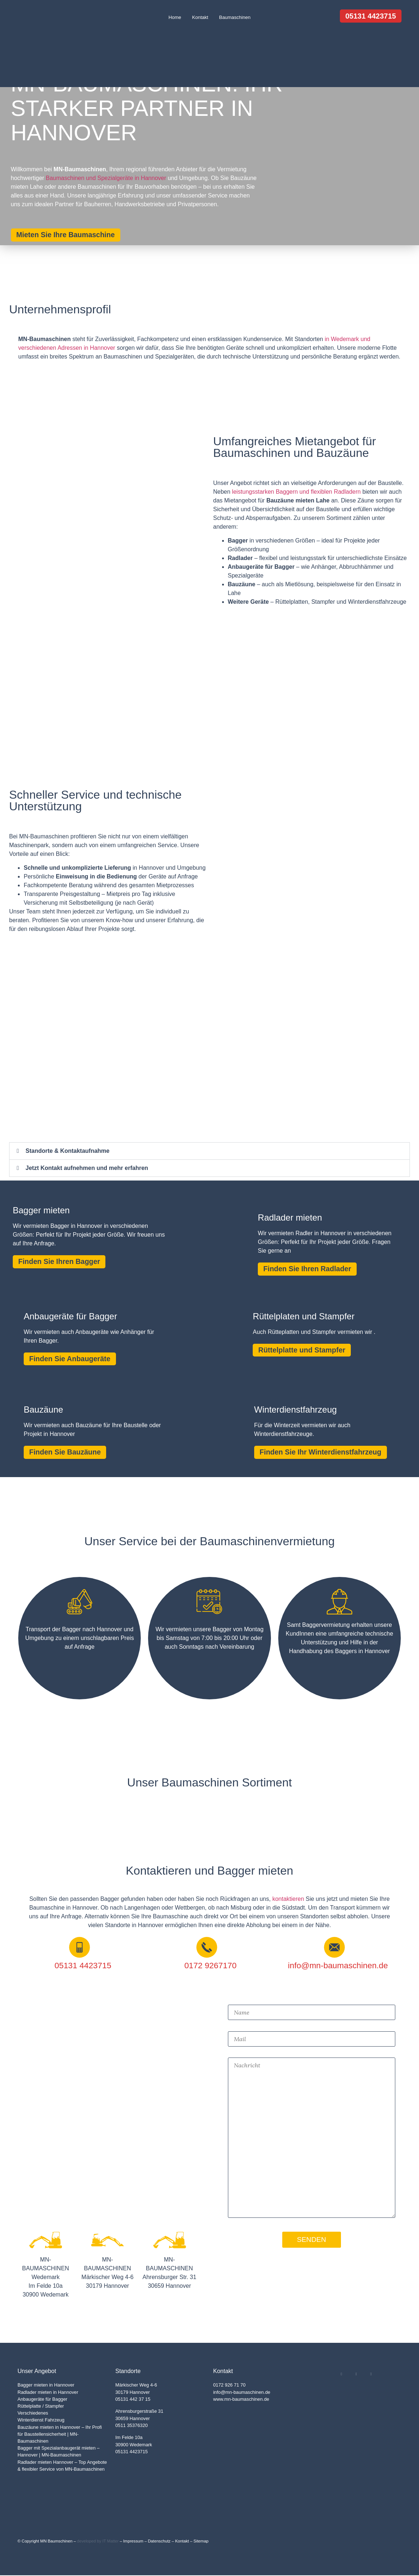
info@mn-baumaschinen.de (242, 2392)
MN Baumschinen (56, 2542)
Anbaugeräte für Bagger (42, 2400)
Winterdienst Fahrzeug (41, 2420)
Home (174, 17)
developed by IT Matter (98, 2542)
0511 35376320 (131, 2426)
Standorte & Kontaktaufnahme (67, 1151)
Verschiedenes (33, 2413)
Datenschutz (159, 2542)
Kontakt (200, 17)
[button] (209, 1151)
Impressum (133, 2542)
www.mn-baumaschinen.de (241, 2400)
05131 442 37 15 (132, 2400)
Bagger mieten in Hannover (46, 2385)
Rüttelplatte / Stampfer (41, 2406)
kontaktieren (288, 1899)
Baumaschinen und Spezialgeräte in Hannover (106, 178)
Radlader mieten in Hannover (48, 2392)
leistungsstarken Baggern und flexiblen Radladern (296, 492)
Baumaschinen (235, 17)
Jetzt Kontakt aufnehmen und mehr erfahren (87, 1168)
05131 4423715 (131, 2452)
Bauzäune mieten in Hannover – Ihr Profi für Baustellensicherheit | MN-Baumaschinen (60, 2434)
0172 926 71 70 (229, 2385)
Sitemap (201, 2542)
